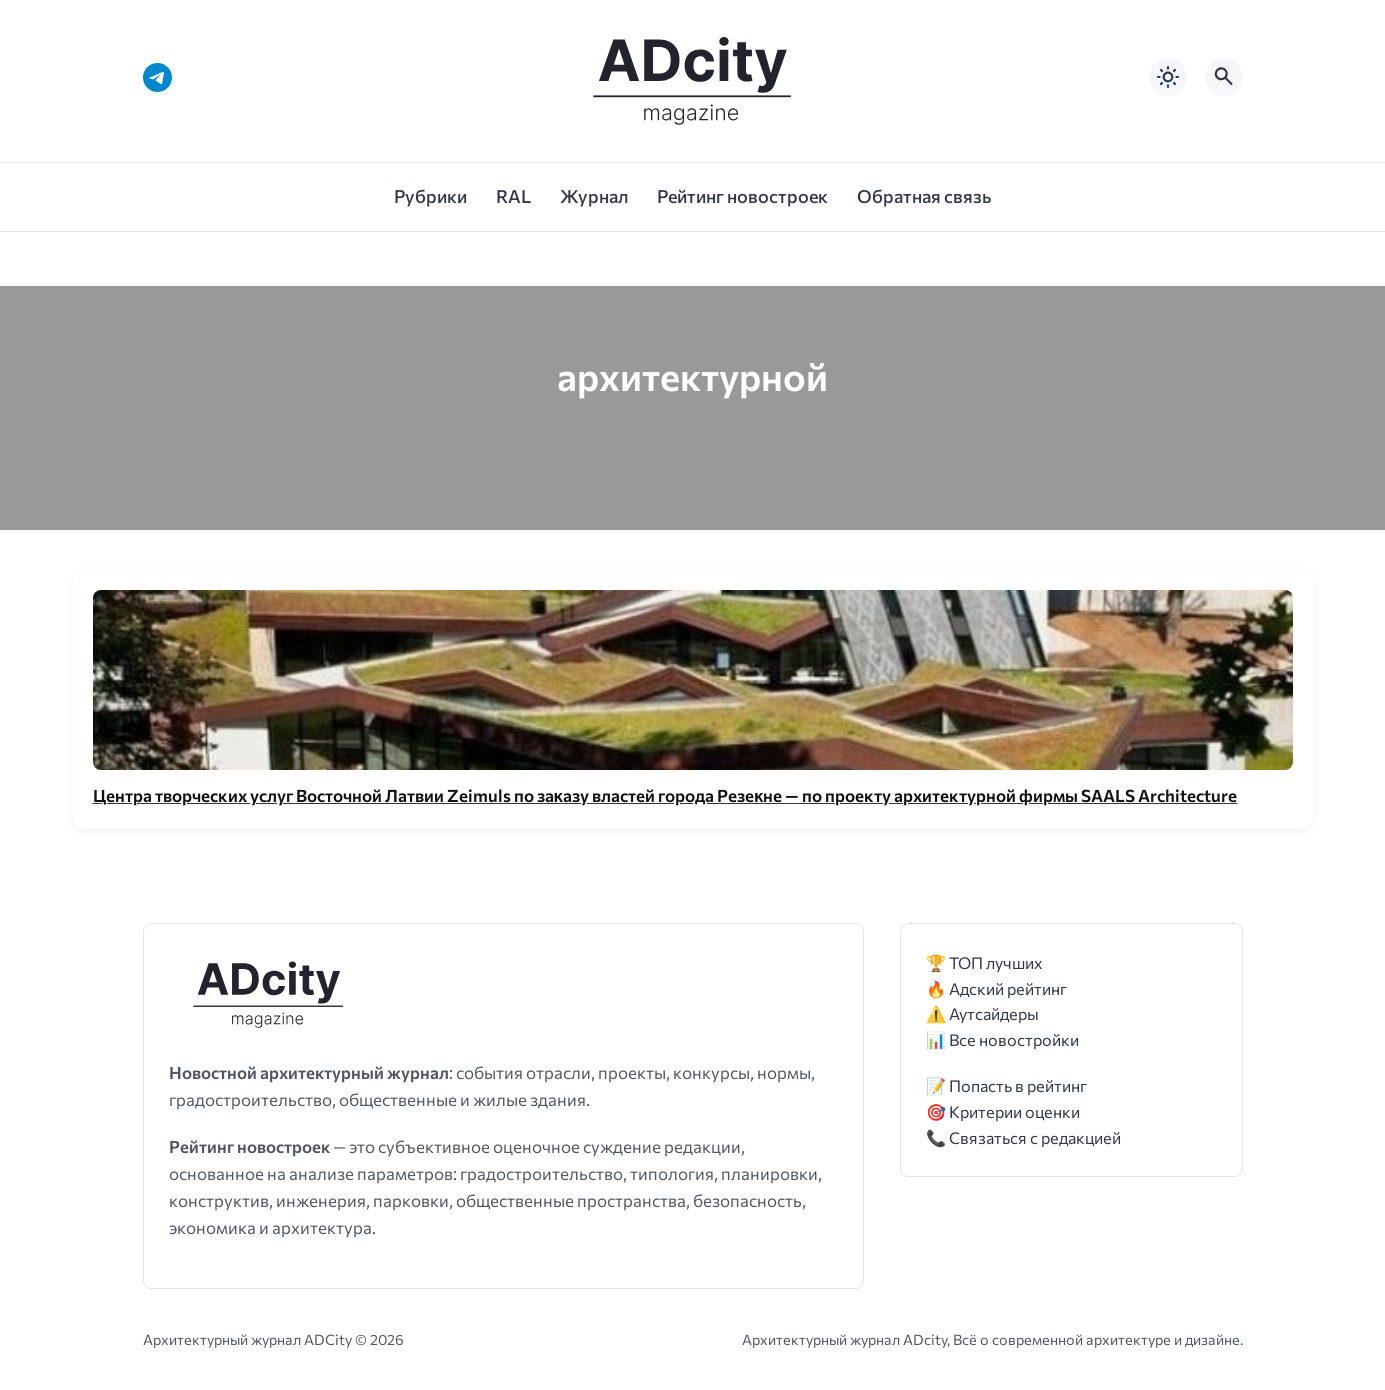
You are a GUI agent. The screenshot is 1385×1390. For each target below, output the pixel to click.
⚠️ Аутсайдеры (982, 1013)
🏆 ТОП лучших (984, 962)
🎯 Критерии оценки (1003, 1111)
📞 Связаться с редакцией (1023, 1137)
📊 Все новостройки (1002, 1039)
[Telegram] (157, 77)
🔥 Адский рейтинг (996, 988)
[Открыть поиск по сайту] (1224, 77)
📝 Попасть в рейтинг (1006, 1085)
